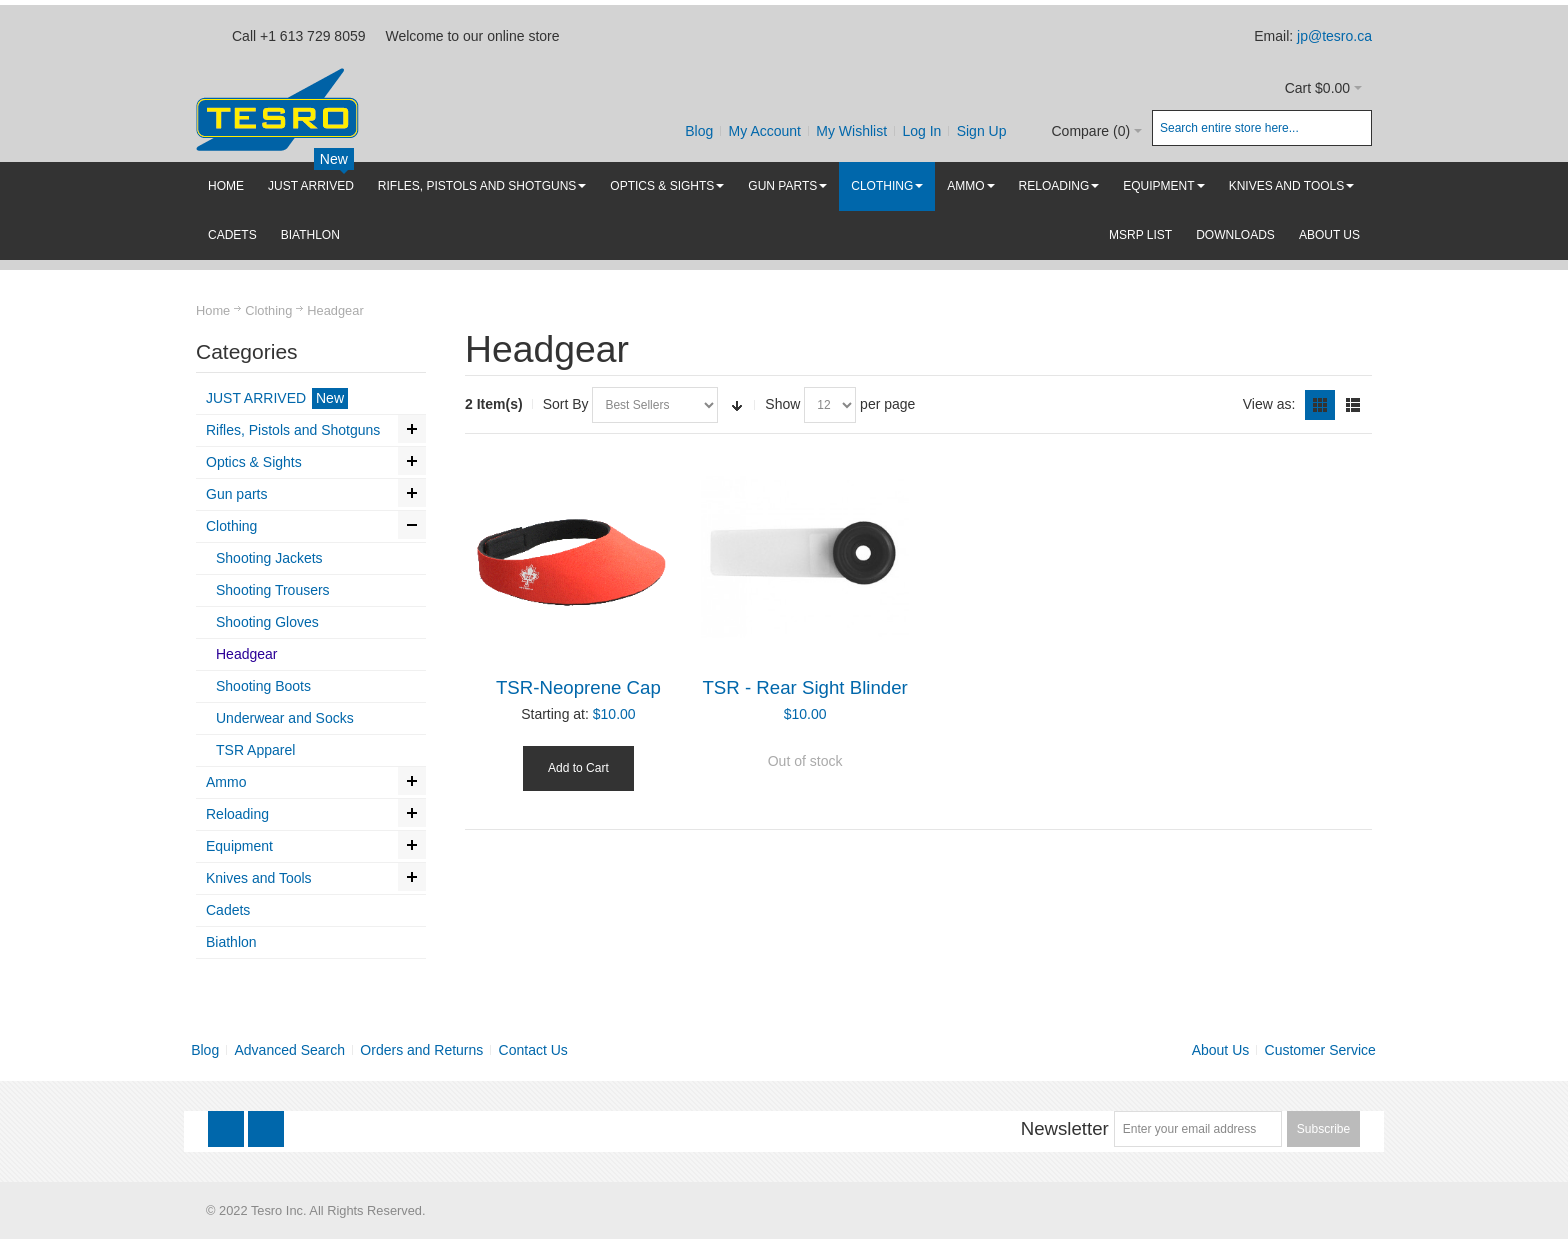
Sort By (566, 404)
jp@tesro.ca (1334, 36)
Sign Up (982, 131)
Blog (699, 131)
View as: (1269, 404)
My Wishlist (851, 131)
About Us (1221, 1050)
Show (782, 404)
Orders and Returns (421, 1050)
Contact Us (533, 1050)
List (1353, 405)
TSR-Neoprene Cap (578, 687)
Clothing (268, 310)
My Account (765, 131)
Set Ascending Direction (737, 405)
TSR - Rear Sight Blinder (804, 687)
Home (213, 310)
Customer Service (1320, 1050)
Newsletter (1065, 1128)
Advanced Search (290, 1050)
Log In (921, 131)
